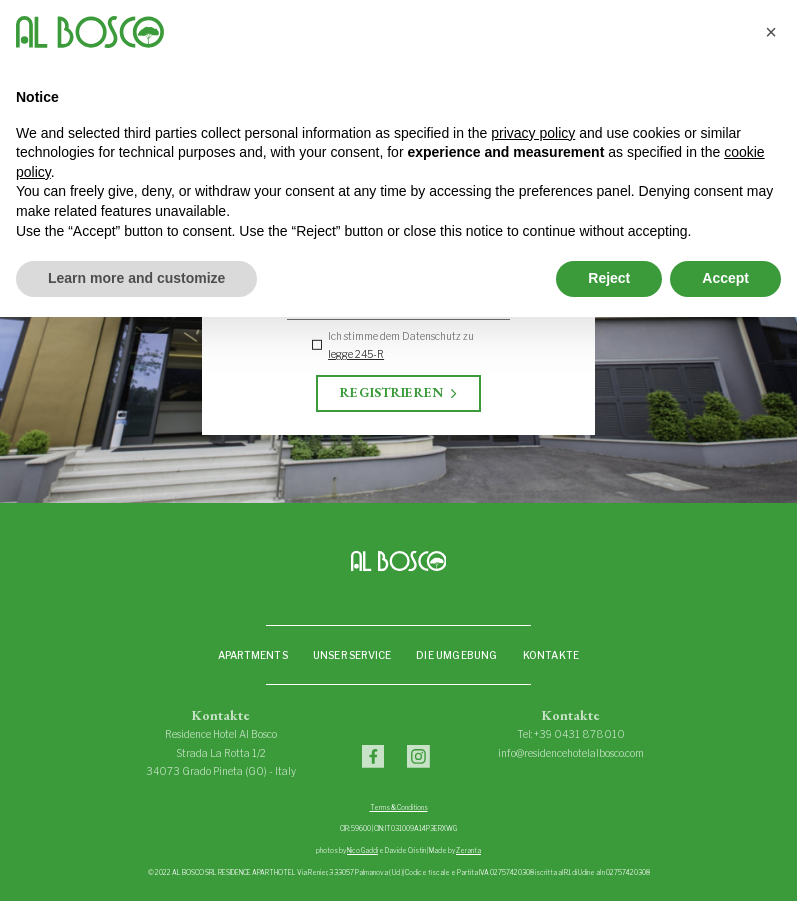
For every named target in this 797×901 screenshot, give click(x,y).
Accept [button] (725, 278)
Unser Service (352, 655)
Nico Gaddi (362, 851)
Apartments (253, 655)
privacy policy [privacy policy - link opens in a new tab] (533, 133)
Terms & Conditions (399, 808)
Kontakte (551, 655)
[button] (771, 32)
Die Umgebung (456, 655)
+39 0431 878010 (579, 734)
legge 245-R (356, 354)
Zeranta (468, 851)
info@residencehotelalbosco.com (571, 753)
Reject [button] (609, 278)
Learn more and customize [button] (136, 278)
